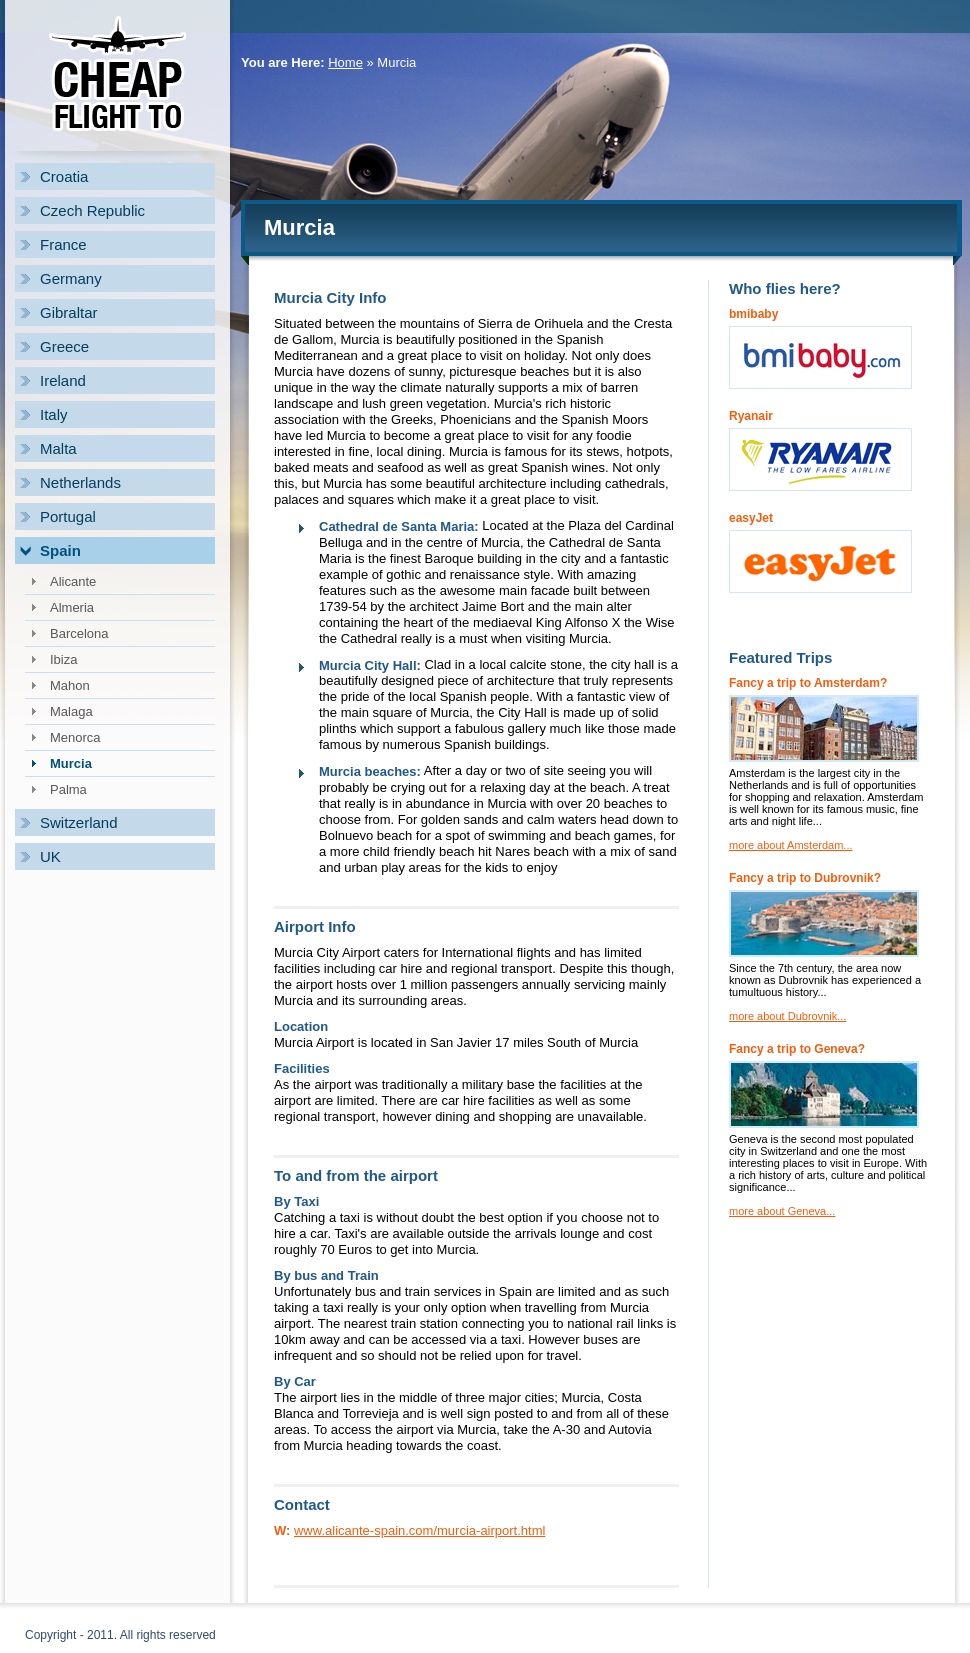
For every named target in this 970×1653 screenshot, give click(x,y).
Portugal (68, 516)
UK (50, 856)
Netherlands (80, 482)
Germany (71, 278)
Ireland (63, 380)
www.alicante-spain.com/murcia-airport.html (419, 1530)
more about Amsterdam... (791, 845)
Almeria (72, 607)
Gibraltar (69, 312)
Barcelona (79, 633)
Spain (60, 550)
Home (345, 62)
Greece (64, 346)
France (63, 244)
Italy (54, 414)
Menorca (75, 737)
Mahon (70, 685)
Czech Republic (92, 210)
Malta (58, 448)
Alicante (73, 581)
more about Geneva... (782, 1211)
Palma (68, 789)
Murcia (71, 763)
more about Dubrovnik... (787, 1016)
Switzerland (79, 822)
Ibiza (63, 659)
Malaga (71, 711)
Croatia (64, 176)
